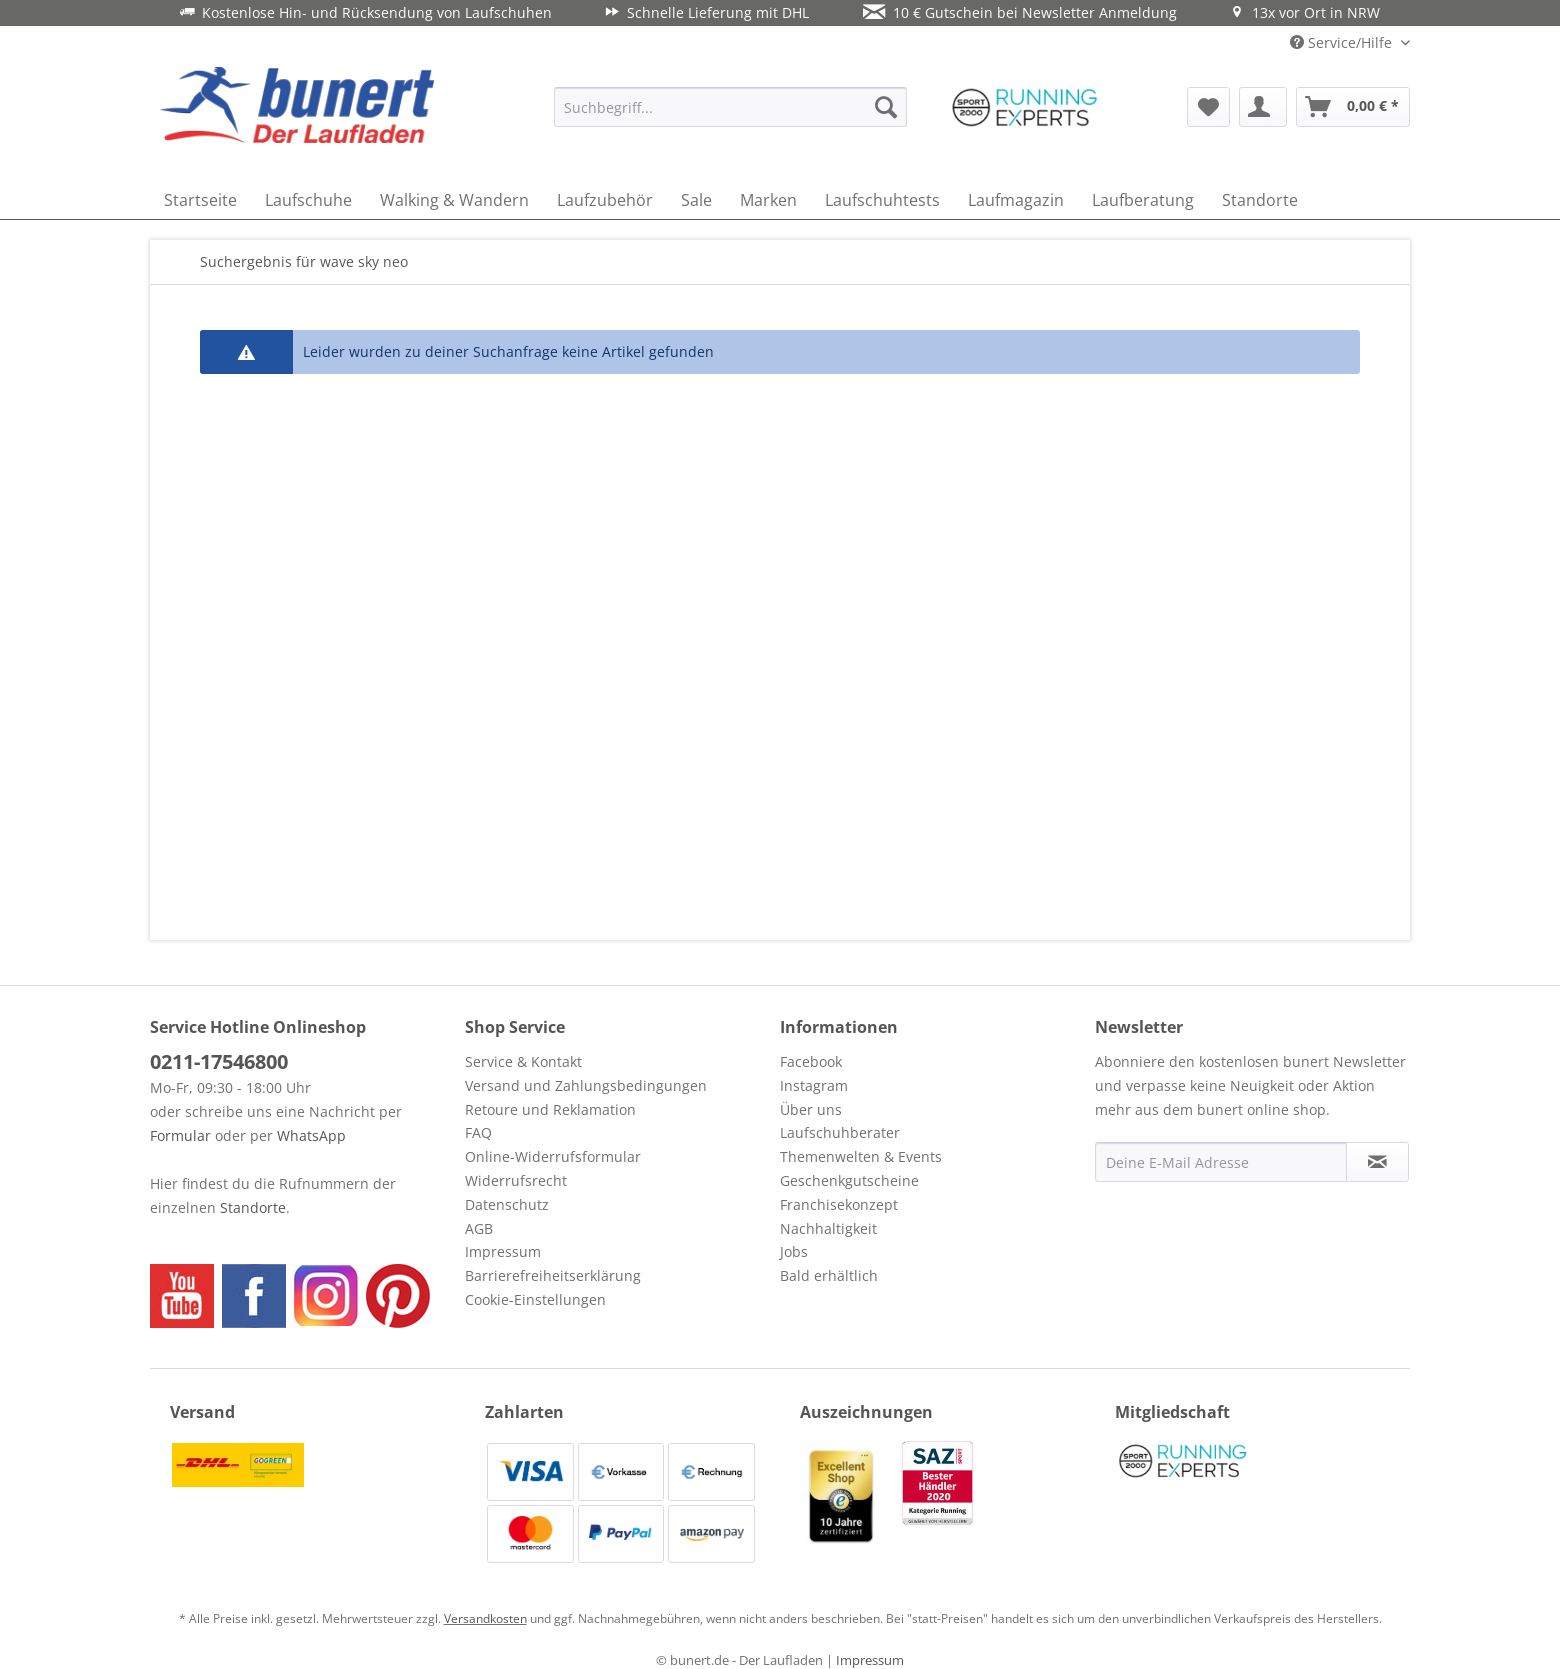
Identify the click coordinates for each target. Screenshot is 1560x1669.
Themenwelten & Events (861, 1156)
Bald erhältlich (829, 1275)
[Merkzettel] (1208, 107)
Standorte (253, 1207)
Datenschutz (507, 1204)
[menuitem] (730, 107)
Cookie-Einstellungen (535, 1299)
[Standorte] (1260, 200)
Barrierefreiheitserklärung (553, 1275)
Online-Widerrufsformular (553, 1156)
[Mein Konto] (1263, 107)
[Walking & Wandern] (454, 200)
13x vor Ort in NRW (1305, 12)
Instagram (814, 1085)
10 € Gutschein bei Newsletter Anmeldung (1020, 12)
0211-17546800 (219, 1061)
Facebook (811, 1061)
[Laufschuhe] (308, 200)
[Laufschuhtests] (882, 200)
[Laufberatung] (1143, 200)
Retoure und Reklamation (550, 1109)
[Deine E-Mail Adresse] (1221, 1162)
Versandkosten (485, 1618)
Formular (180, 1135)
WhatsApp (311, 1135)
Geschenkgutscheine (849, 1180)
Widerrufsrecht (516, 1180)
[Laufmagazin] (1016, 200)
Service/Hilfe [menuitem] (1343, 42)
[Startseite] (200, 200)
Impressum (503, 1251)
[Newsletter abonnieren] (1377, 1162)
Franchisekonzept (839, 1204)
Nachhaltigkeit (828, 1228)
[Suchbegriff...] (730, 107)
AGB (479, 1228)
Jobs (794, 1251)
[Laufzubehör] (605, 200)
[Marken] (768, 200)
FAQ (478, 1132)
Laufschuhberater (840, 1132)
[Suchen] (886, 107)
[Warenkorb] (1353, 107)
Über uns (811, 1109)
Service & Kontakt (523, 1061)
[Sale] (696, 200)
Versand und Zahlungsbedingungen (586, 1085)
